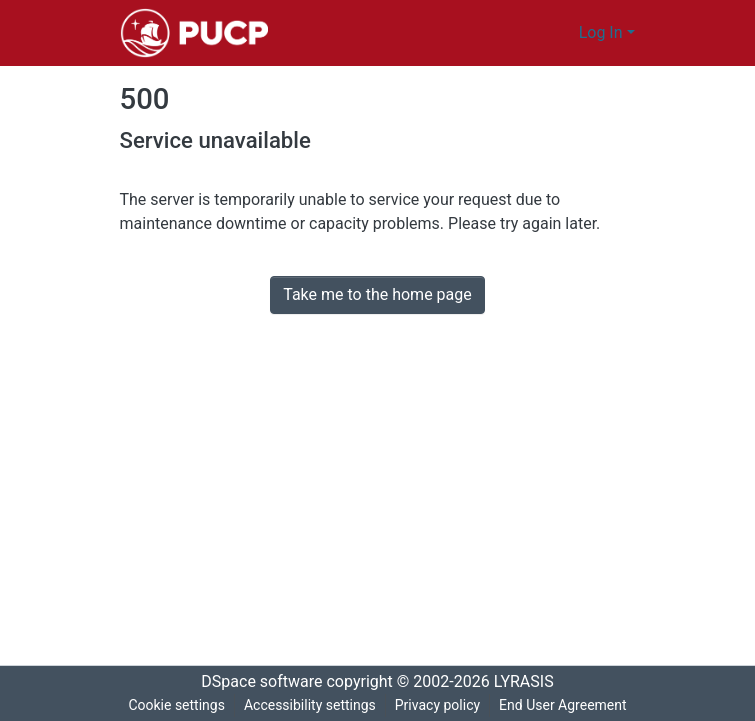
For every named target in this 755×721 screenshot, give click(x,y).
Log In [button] (603, 33)
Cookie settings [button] (173, 705)
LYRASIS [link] (529, 682)
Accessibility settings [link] (308, 705)
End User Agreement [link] (565, 705)
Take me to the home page (377, 295)
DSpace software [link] (256, 682)
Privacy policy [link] (437, 705)
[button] (194, 33)
